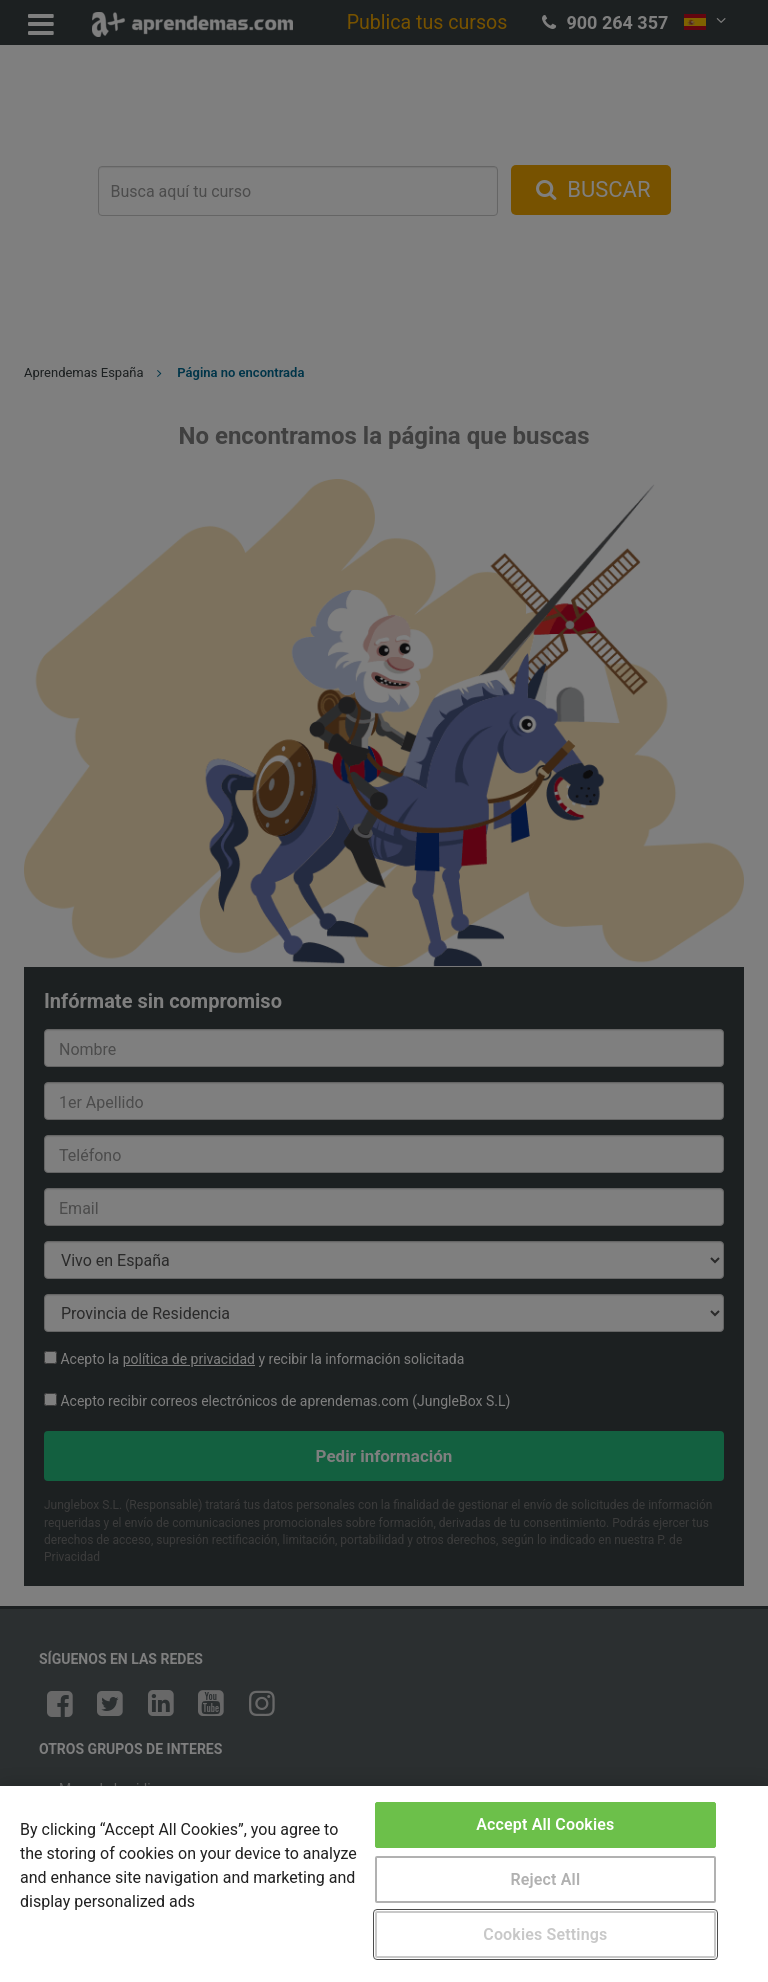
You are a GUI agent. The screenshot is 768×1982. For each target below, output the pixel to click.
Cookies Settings (545, 1934)
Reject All (545, 1879)
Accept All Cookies (545, 1824)
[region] (384, 1884)
